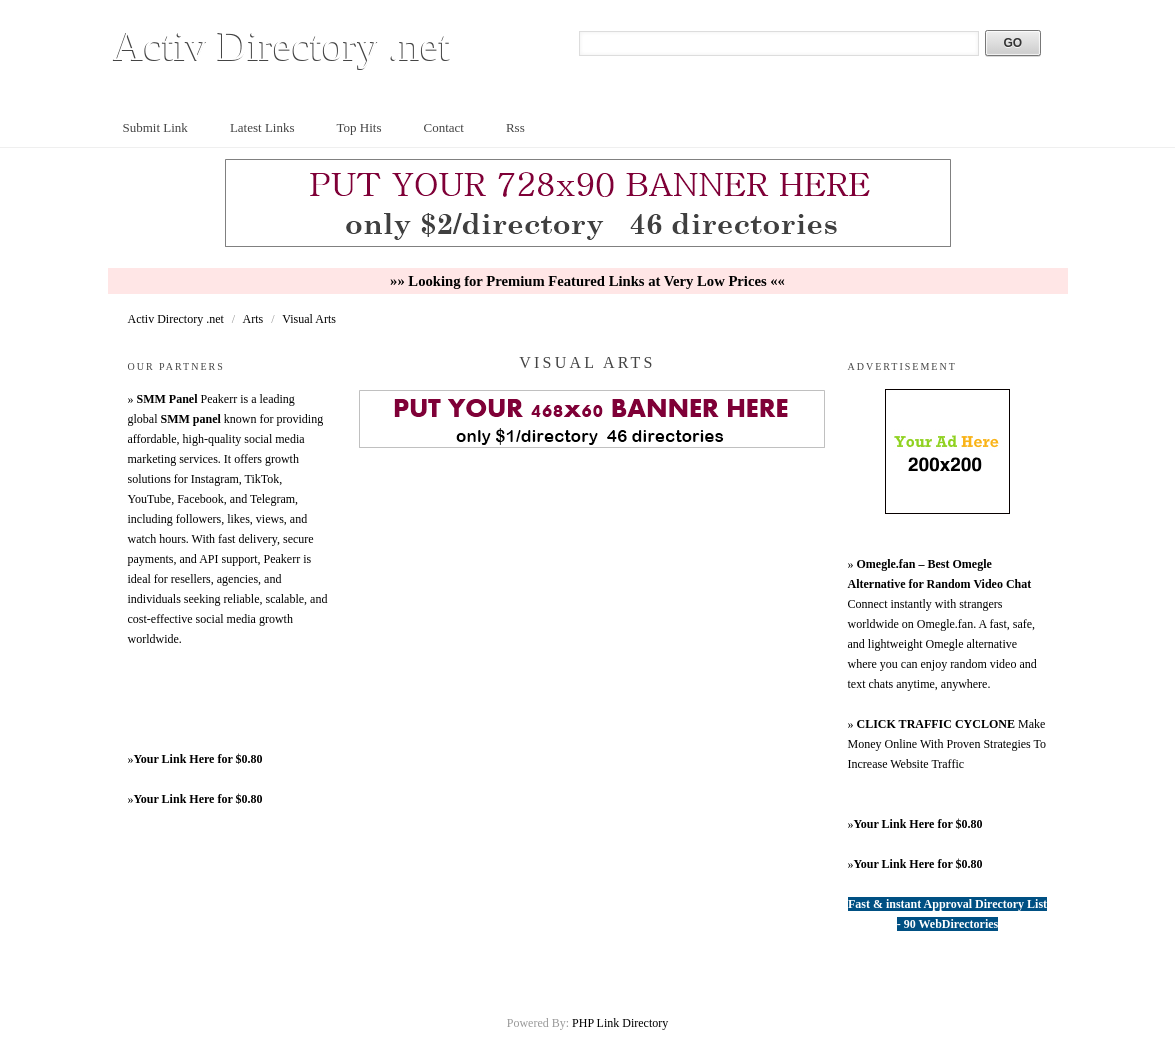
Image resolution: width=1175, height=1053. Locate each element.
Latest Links (262, 127)
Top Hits (359, 127)
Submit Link (155, 127)
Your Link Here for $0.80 (198, 759)
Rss (515, 127)
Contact (443, 127)
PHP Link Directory (620, 1023)
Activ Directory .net (282, 46)
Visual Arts (309, 319)
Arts (255, 319)
